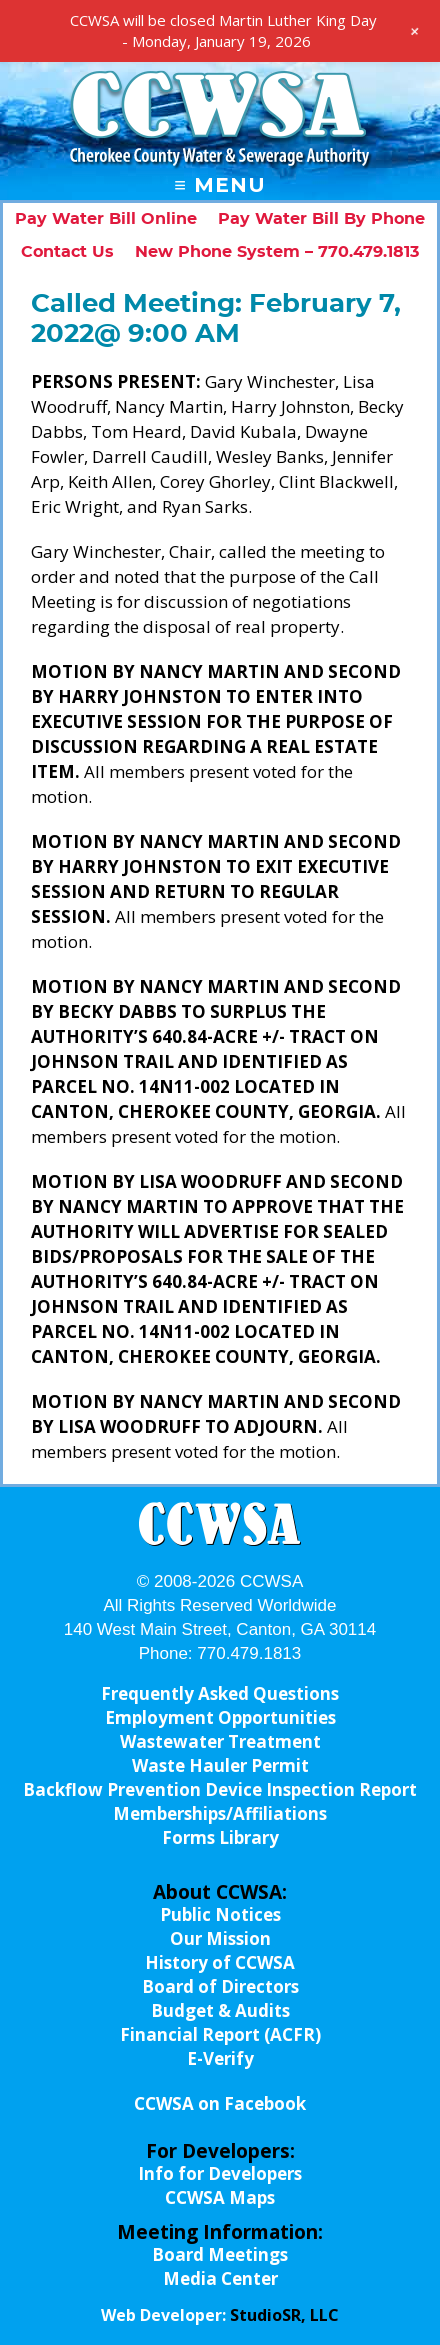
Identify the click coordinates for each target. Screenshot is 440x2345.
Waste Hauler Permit (220, 1765)
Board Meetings (220, 2254)
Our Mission (220, 1938)
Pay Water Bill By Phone (321, 219)
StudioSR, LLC (284, 2315)
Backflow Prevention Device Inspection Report (220, 1789)
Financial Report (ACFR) (220, 2034)
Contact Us (67, 252)
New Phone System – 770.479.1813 (277, 252)
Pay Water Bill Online (106, 219)
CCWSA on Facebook (220, 2103)
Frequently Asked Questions (220, 1693)
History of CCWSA (220, 1962)
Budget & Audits (220, 2010)
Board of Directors (220, 1986)
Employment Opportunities (220, 1717)
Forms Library (220, 1837)
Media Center (220, 2278)
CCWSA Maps (220, 2197)
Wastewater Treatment (220, 1741)
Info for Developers (220, 2173)
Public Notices (220, 1914)
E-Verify (220, 2058)
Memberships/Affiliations (220, 1813)
